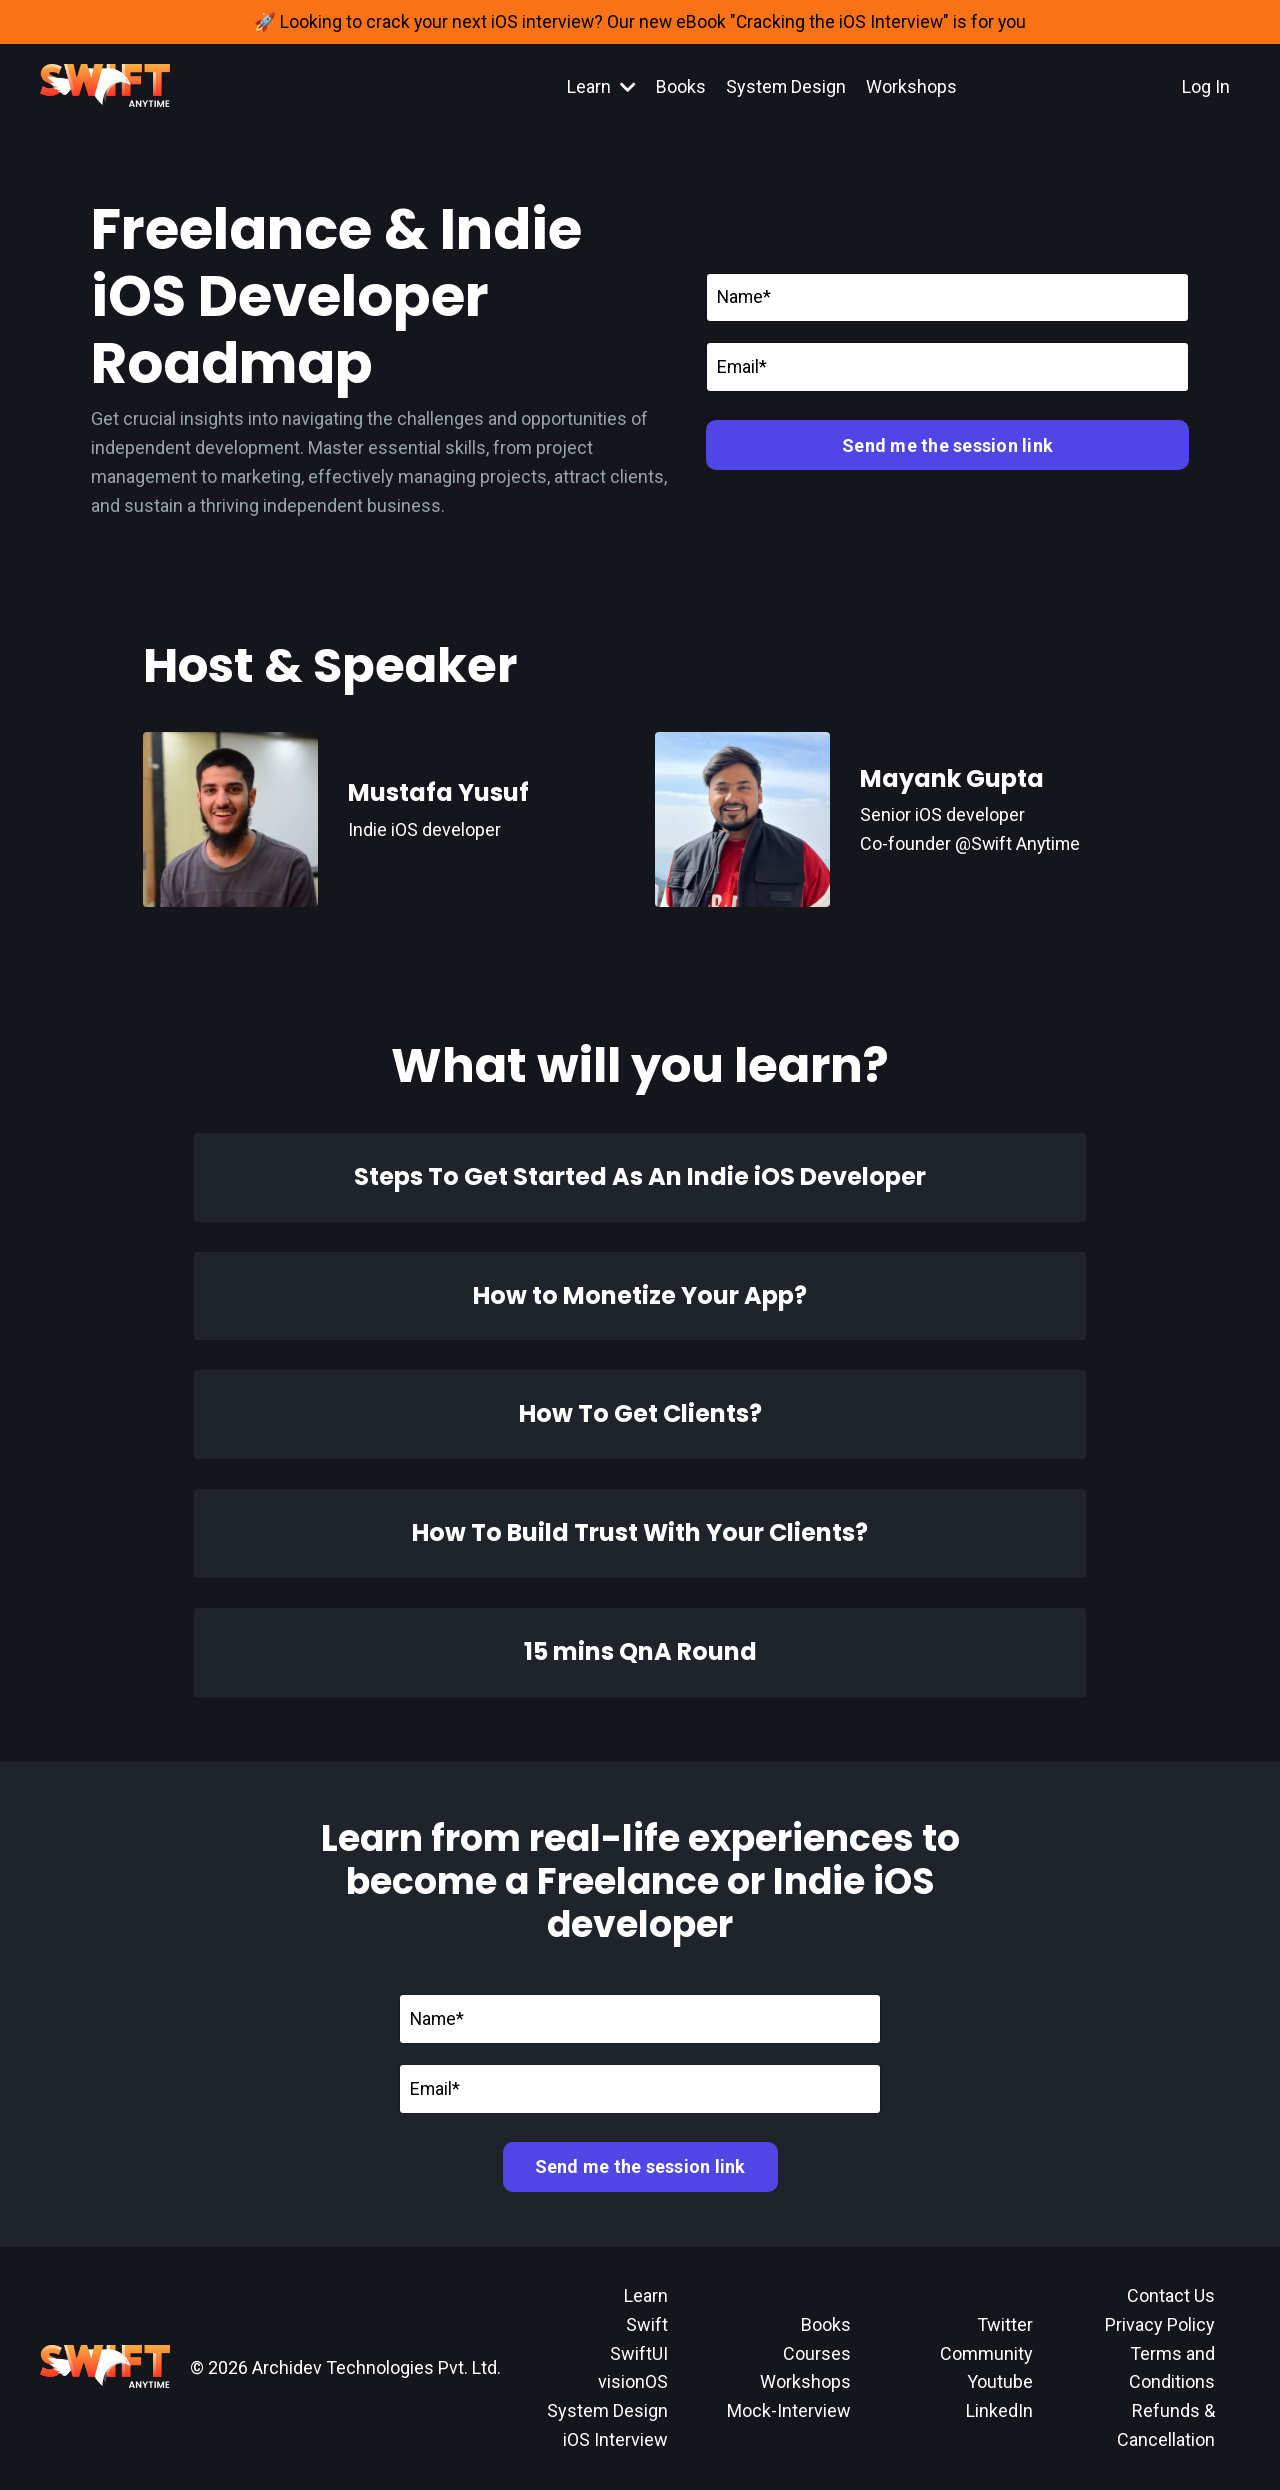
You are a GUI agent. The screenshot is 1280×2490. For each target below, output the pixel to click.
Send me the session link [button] (947, 445)
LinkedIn (999, 2411)
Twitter (1005, 2324)
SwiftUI (639, 2353)
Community (986, 2353)
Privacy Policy (1160, 2324)
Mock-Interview (789, 2411)
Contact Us (1171, 2295)
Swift (647, 2324)
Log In (1206, 86)
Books (681, 86)
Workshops (912, 86)
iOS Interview (615, 2439)
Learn (601, 86)
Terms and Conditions (1172, 2368)
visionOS (633, 2382)
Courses (817, 2353)
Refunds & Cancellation (1166, 2426)
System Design (786, 86)
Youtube (1000, 2382)
